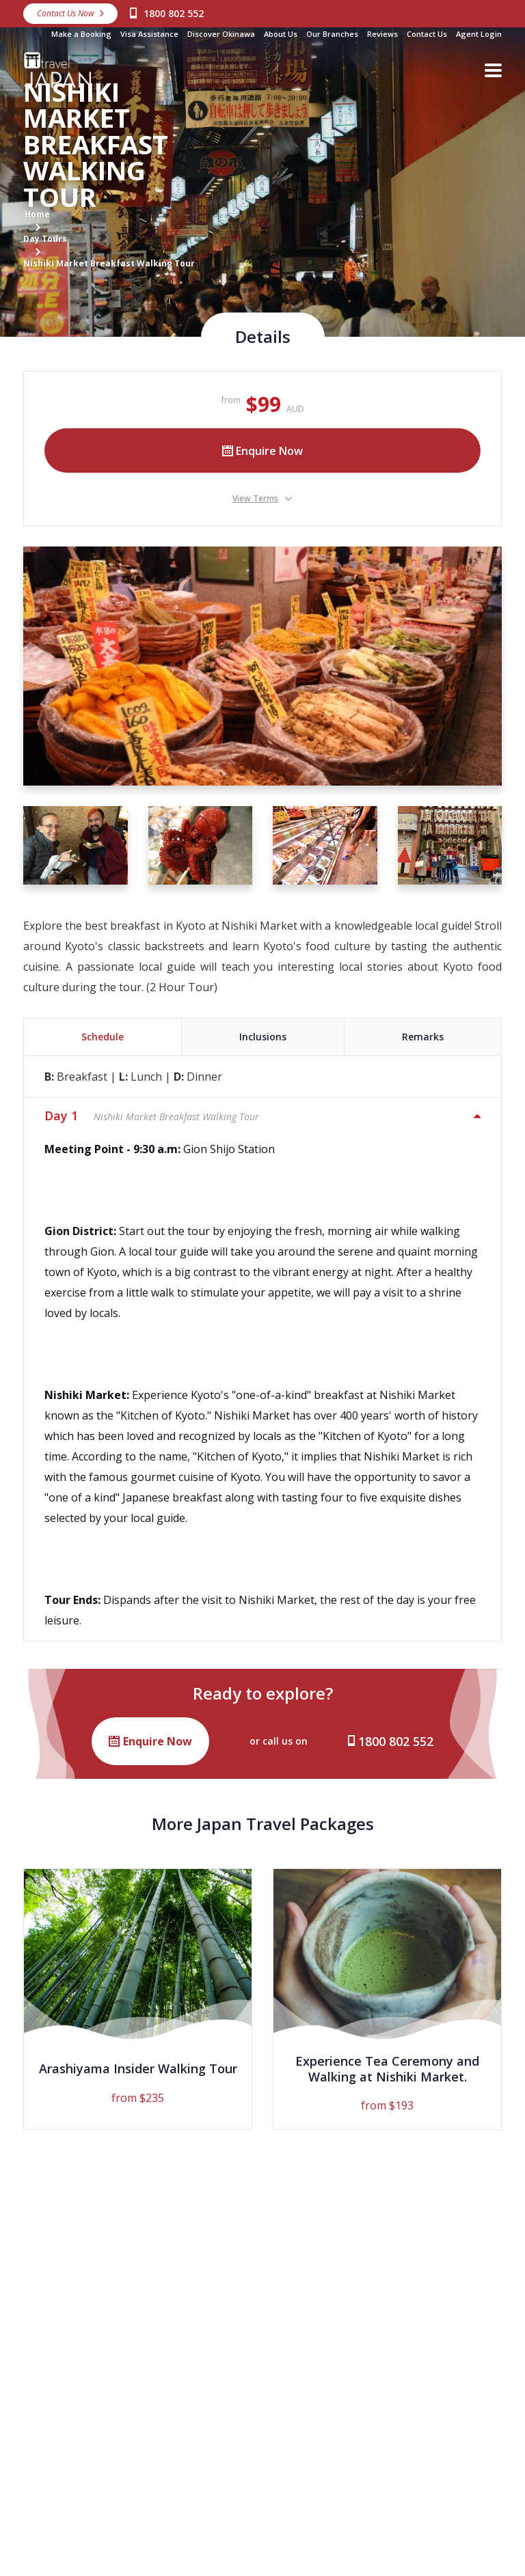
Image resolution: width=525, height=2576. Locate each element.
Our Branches (332, 34)
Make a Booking (81, 34)
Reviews (382, 34)
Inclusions (262, 1036)
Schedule (102, 1036)
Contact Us (427, 34)
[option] (137, 1999)
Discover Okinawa (221, 34)
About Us (280, 34)
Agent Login (479, 34)
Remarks (423, 1036)
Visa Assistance (149, 34)
